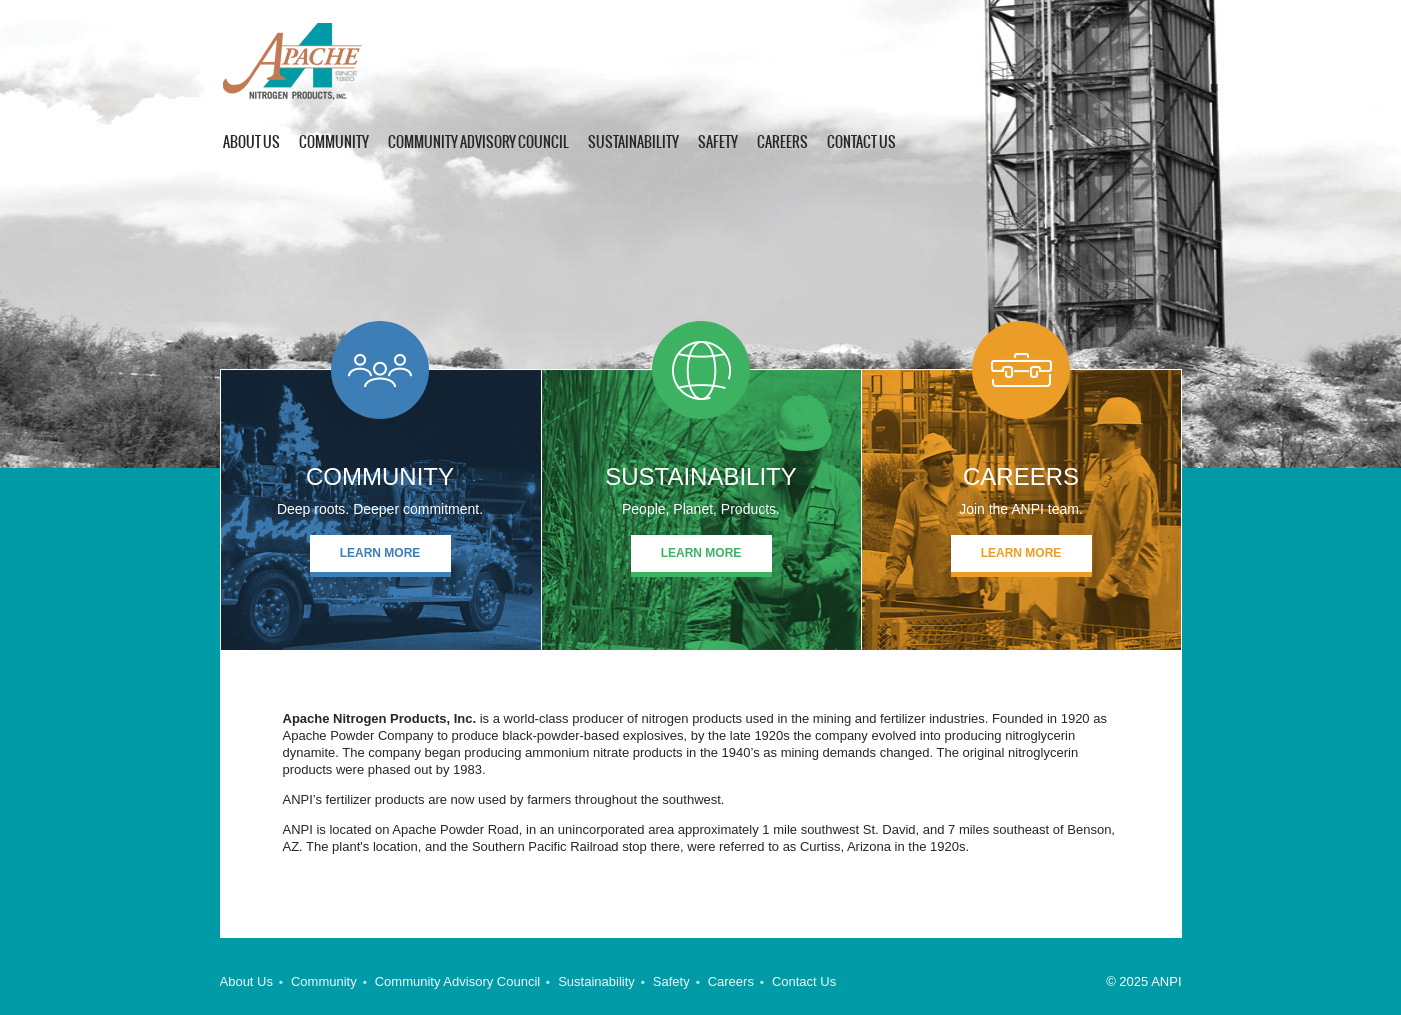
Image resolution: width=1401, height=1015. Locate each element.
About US (251, 142)
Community (334, 142)
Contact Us (861, 142)
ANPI (311, 61)
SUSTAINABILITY (701, 476)
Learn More (380, 553)
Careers (782, 142)
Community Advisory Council (478, 142)
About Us (246, 981)
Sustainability (633, 142)
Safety (718, 142)
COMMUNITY (380, 476)
